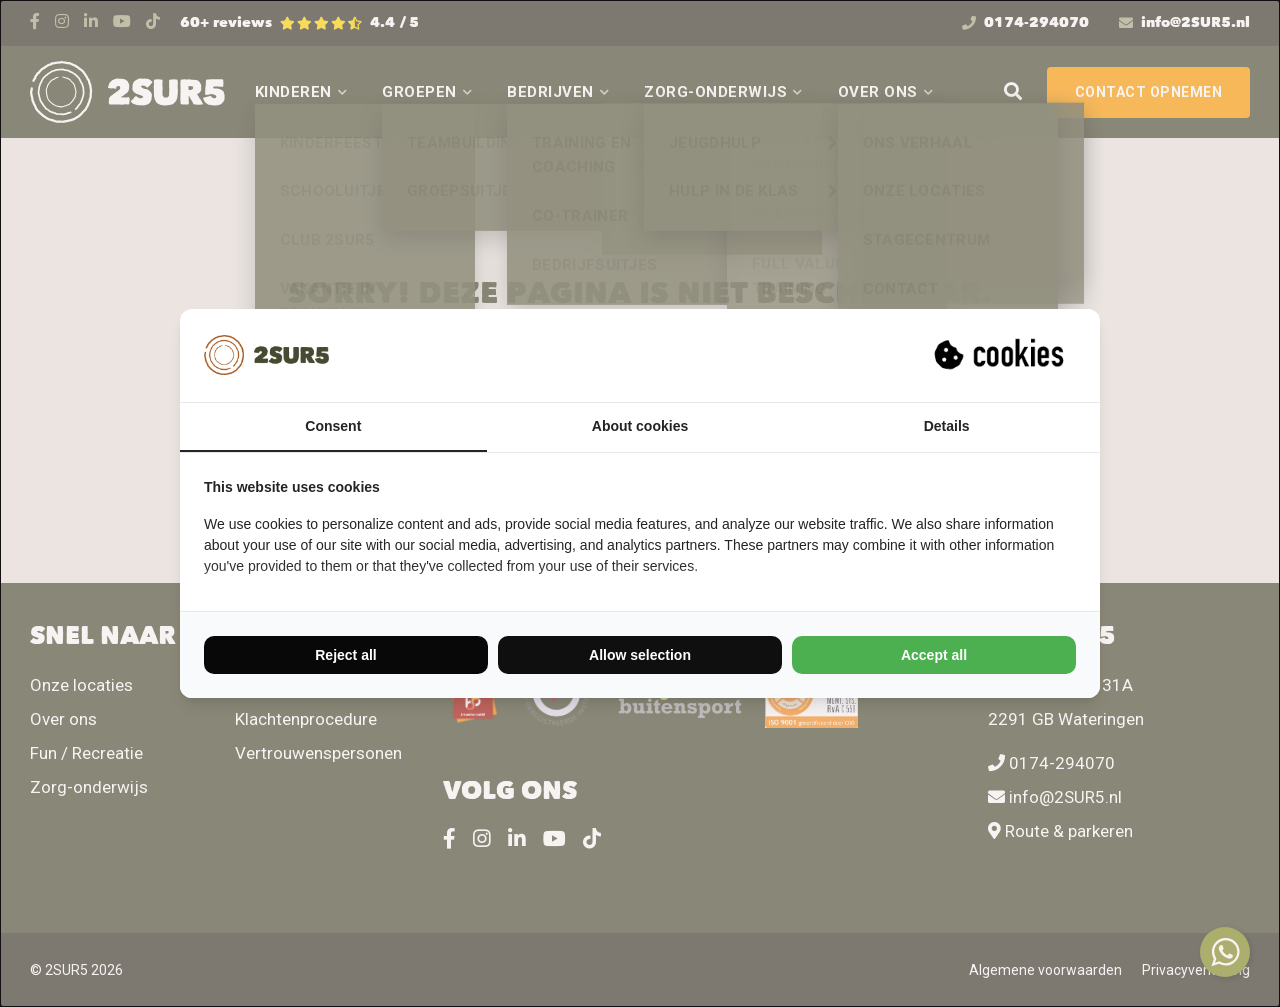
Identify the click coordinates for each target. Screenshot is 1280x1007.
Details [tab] (947, 426)
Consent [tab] (333, 426)
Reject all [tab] (345, 655)
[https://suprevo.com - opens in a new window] (1001, 355)
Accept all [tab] (934, 655)
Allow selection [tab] (640, 655)
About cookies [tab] (640, 426)
